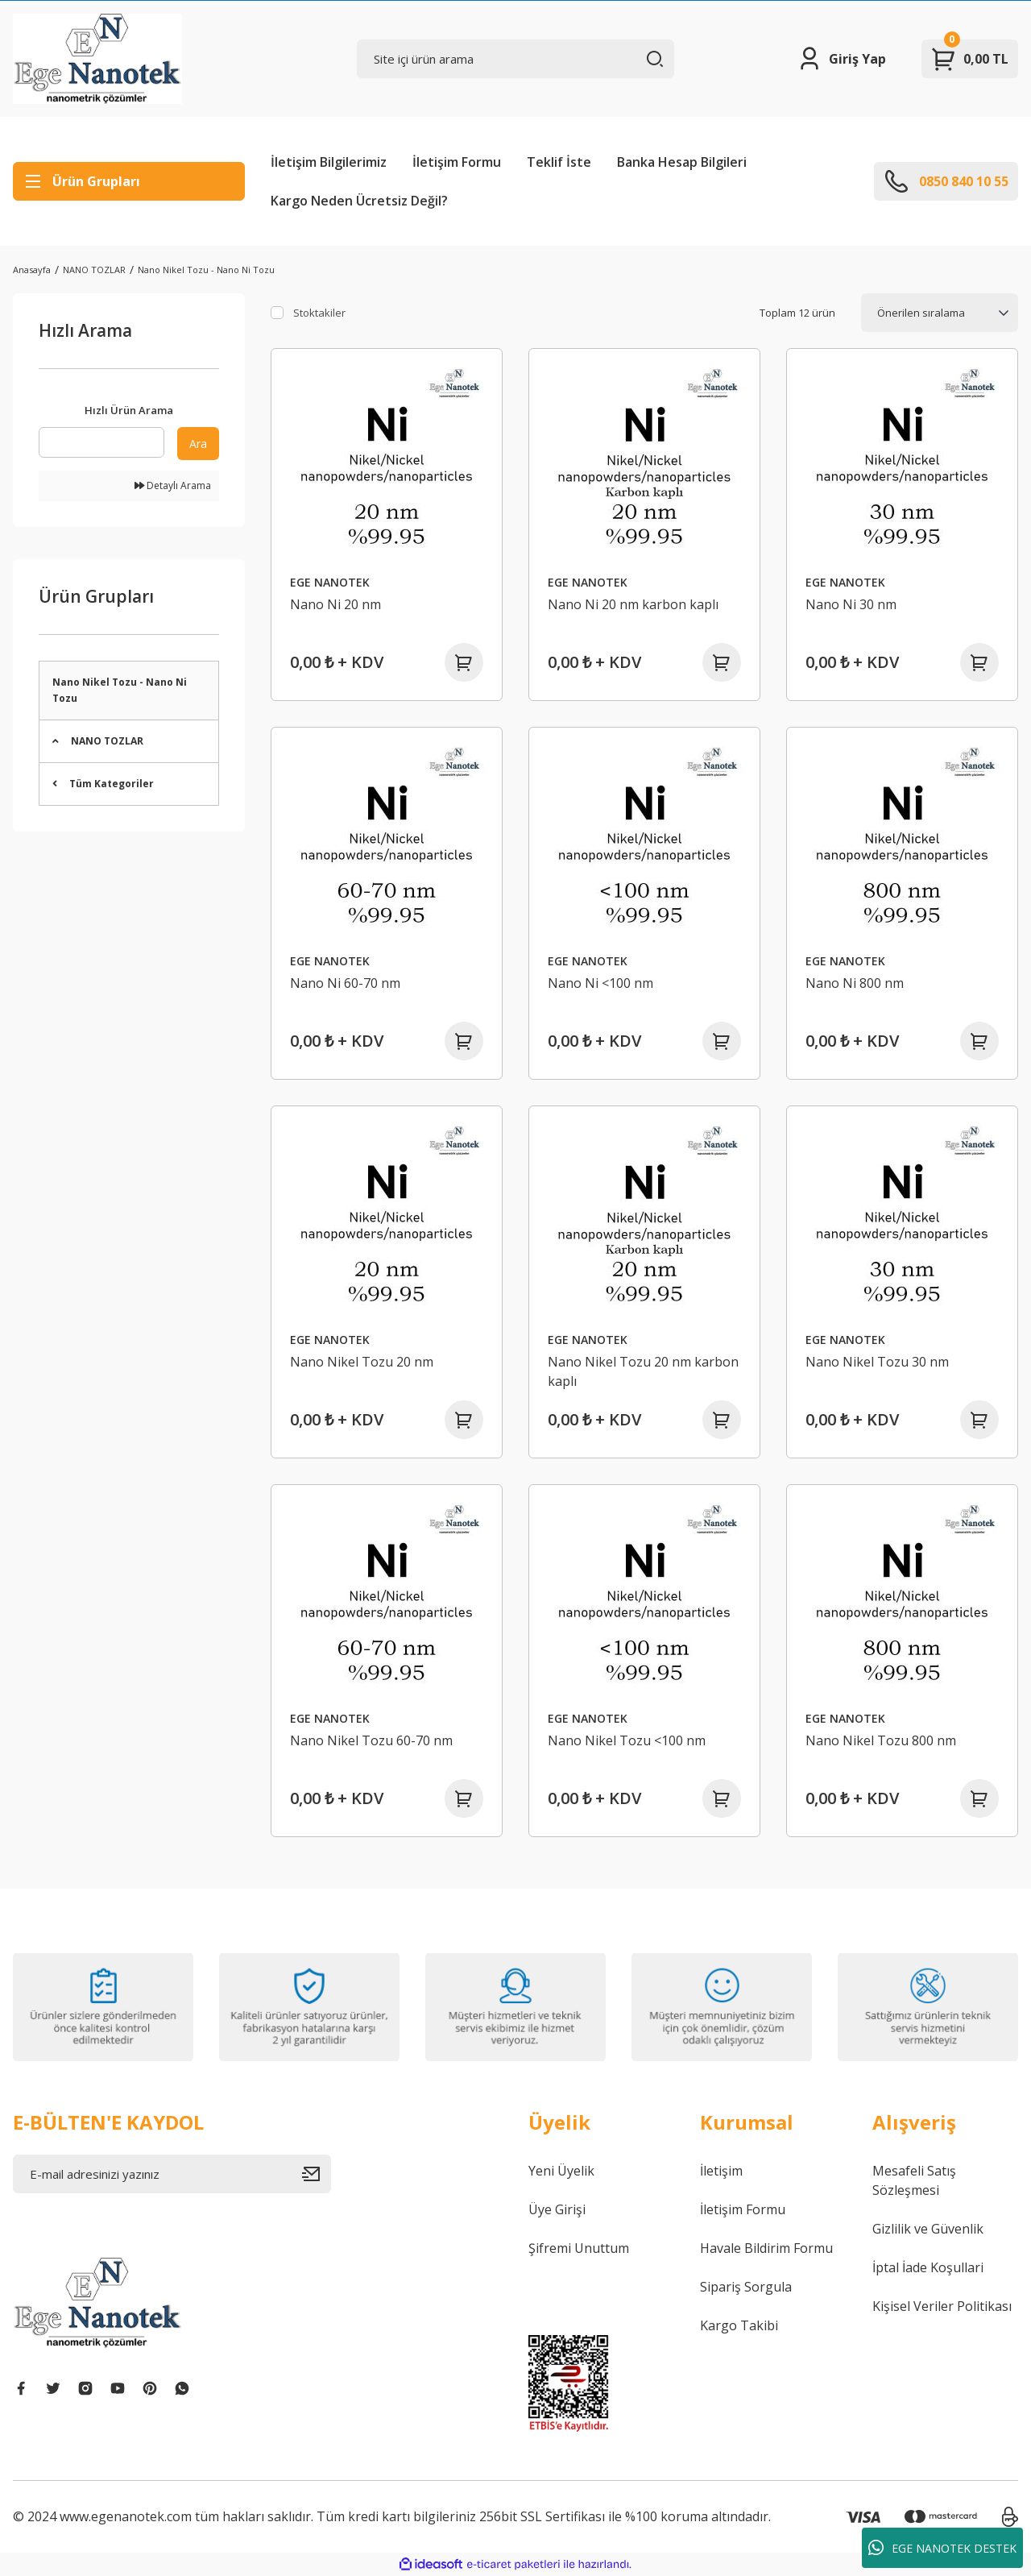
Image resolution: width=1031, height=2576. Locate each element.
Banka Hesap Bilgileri (682, 162)
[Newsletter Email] (172, 2174)
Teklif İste (559, 162)
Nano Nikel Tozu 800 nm (880, 1740)
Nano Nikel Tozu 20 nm (361, 1362)
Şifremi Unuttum (578, 2248)
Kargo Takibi (739, 2325)
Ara (198, 443)
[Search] (516, 58)
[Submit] (316, 2174)
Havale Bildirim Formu (766, 2248)
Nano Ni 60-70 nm (345, 983)
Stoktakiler (319, 312)
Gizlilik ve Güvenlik (927, 2229)
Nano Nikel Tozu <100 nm (627, 1740)
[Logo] (97, 59)
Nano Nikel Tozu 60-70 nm (371, 1740)
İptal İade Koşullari (927, 2267)
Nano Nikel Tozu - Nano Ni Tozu (206, 269)
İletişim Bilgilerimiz (329, 162)
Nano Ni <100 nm (600, 983)
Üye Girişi (557, 2209)
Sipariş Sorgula (746, 2287)
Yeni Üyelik (561, 2171)
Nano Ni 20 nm (335, 604)
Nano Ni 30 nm (850, 604)
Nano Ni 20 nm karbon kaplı (633, 604)
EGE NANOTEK (330, 582)
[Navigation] (129, 181)
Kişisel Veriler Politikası (942, 2306)
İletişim (721, 2171)
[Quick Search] (101, 442)
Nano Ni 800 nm (854, 983)
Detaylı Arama (173, 485)
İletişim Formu (456, 162)
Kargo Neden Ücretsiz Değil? (359, 200)
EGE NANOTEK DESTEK (942, 2548)
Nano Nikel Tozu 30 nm (877, 1362)
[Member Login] (841, 58)
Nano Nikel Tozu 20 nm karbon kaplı (643, 1371)
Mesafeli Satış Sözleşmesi (914, 2180)
